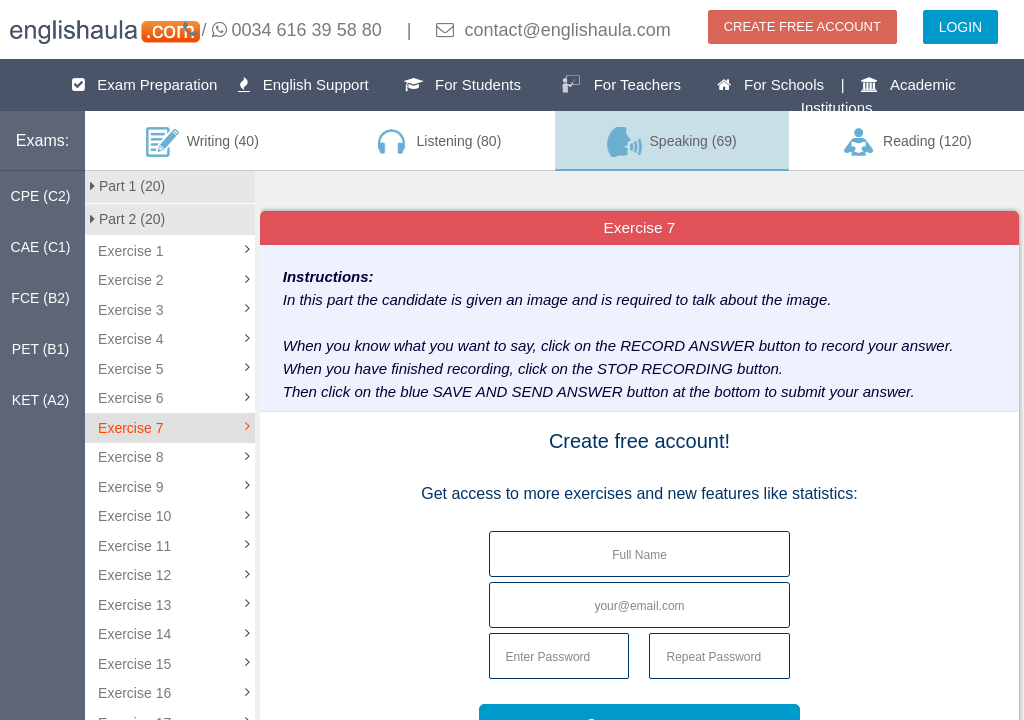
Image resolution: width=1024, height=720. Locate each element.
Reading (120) (906, 142)
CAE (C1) (41, 247)
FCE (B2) (40, 298)
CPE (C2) (41, 196)
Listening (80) (437, 142)
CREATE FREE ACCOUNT (802, 26)
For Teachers (621, 84)
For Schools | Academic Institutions (836, 96)
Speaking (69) (672, 142)
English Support (303, 84)
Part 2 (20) (127, 219)
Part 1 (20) (127, 186)
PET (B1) (40, 349)
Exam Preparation (145, 84)
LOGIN (961, 27)
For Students (462, 84)
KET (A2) (40, 400)
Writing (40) (202, 142)
